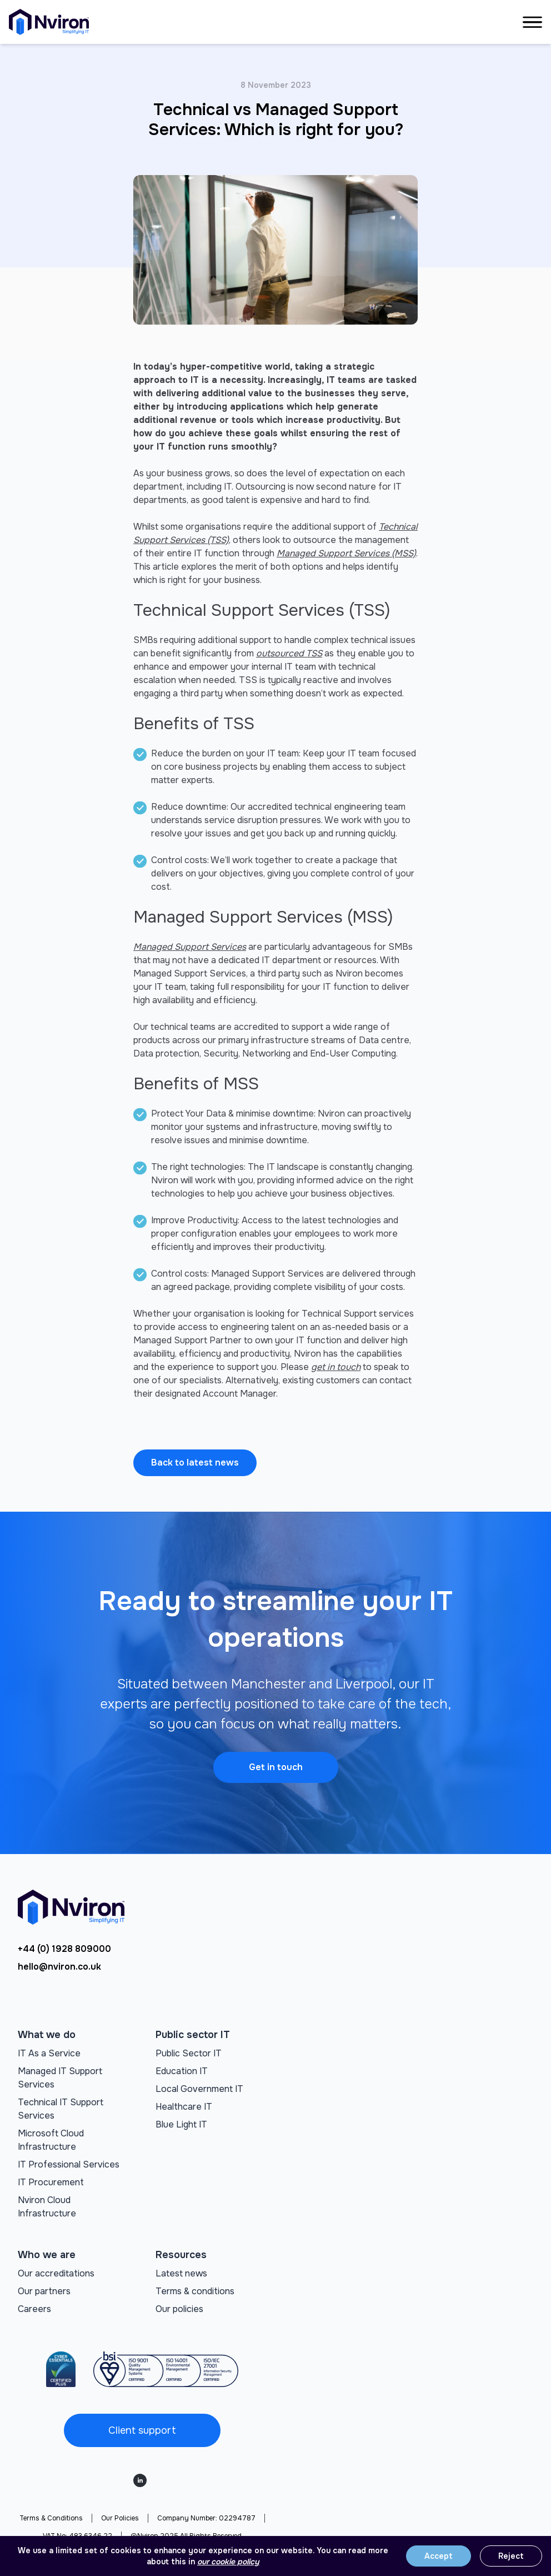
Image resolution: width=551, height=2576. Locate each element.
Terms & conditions (195, 2291)
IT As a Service (49, 2053)
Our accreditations (56, 2273)
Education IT (182, 2071)
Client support (142, 2430)
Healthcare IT (184, 2106)
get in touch (335, 1367)
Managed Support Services (189, 947)
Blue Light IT (181, 2124)
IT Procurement (51, 2182)
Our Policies (120, 2518)
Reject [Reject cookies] (511, 2556)
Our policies (179, 2309)
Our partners (44, 2291)
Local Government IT (199, 2089)
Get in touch (276, 1767)
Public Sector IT (189, 2053)
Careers (34, 2309)
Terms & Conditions (51, 2518)
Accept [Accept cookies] (438, 2556)
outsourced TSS (289, 653)
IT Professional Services (68, 2164)
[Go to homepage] (49, 22)
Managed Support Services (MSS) (346, 553)
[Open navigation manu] (532, 22)
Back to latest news (195, 1462)
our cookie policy (228, 2562)
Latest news (181, 2273)
